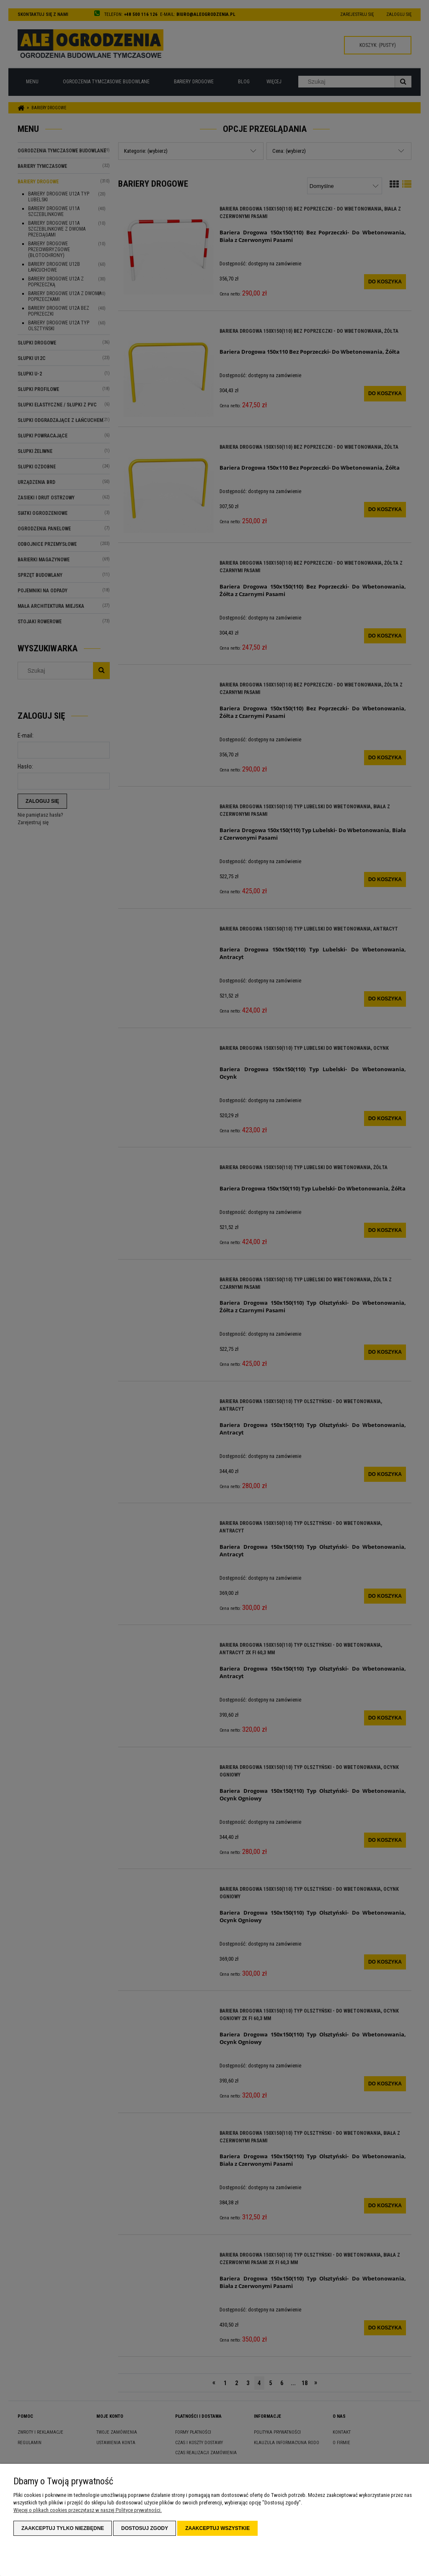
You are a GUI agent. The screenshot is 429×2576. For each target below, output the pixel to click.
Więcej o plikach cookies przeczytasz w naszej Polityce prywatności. (87, 2510)
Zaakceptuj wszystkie (217, 2528)
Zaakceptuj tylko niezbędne (62, 2528)
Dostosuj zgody (144, 2528)
